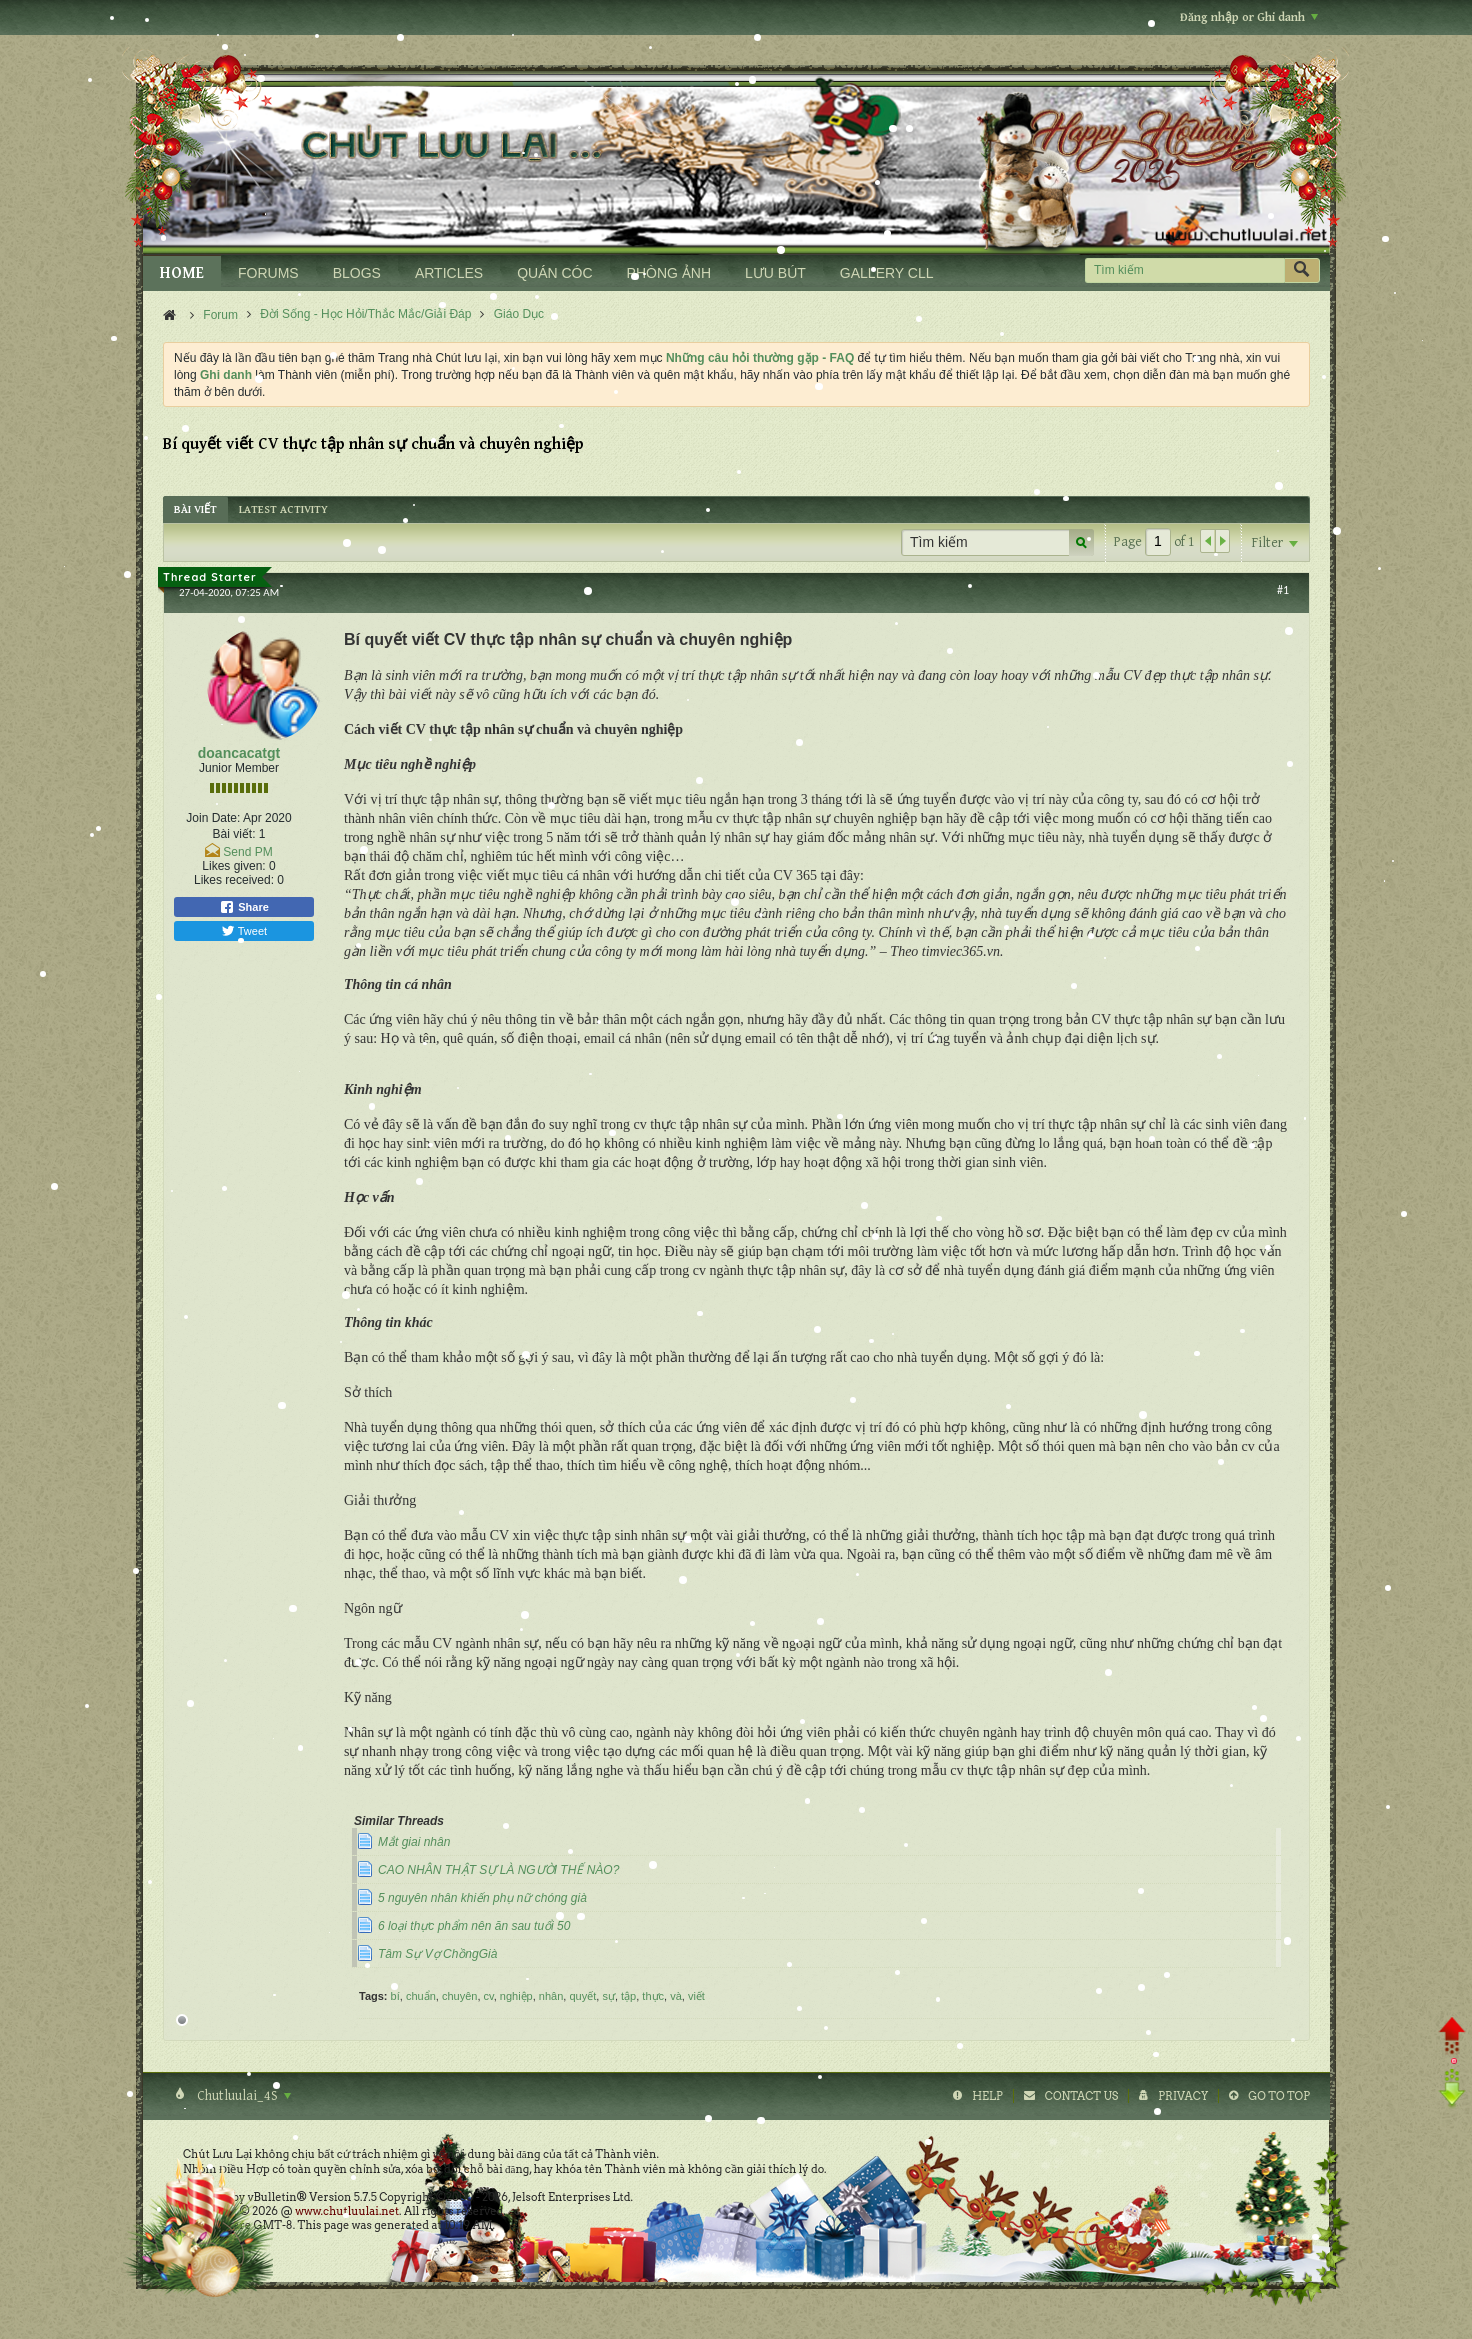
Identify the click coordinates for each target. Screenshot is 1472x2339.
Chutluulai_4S (242, 2096)
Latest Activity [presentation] (283, 509)
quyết (582, 1996)
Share (244, 907)
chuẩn (421, 1996)
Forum (220, 315)
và (676, 1996)
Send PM (247, 852)
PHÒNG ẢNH (669, 273)
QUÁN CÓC (554, 273)
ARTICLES (449, 273)
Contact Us (1081, 2096)
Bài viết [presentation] (195, 509)
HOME (182, 273)
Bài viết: (233, 834)
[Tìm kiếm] (1184, 270)
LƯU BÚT (775, 273)
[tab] (195, 509)
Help (987, 2096)
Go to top (1279, 2096)
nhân (551, 1996)
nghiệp (516, 1996)
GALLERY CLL (887, 273)
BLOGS (357, 273)
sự (608, 1996)
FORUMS (268, 273)
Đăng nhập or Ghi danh (1249, 17)
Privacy (1183, 2096)
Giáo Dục (519, 314)
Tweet (244, 931)
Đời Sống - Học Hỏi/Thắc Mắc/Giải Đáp (365, 314)
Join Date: (213, 818)
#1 (1283, 590)
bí (395, 1996)
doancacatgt (239, 753)
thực (653, 1996)
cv (489, 1996)
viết (696, 1996)
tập (628, 1996)
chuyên (459, 1996)
